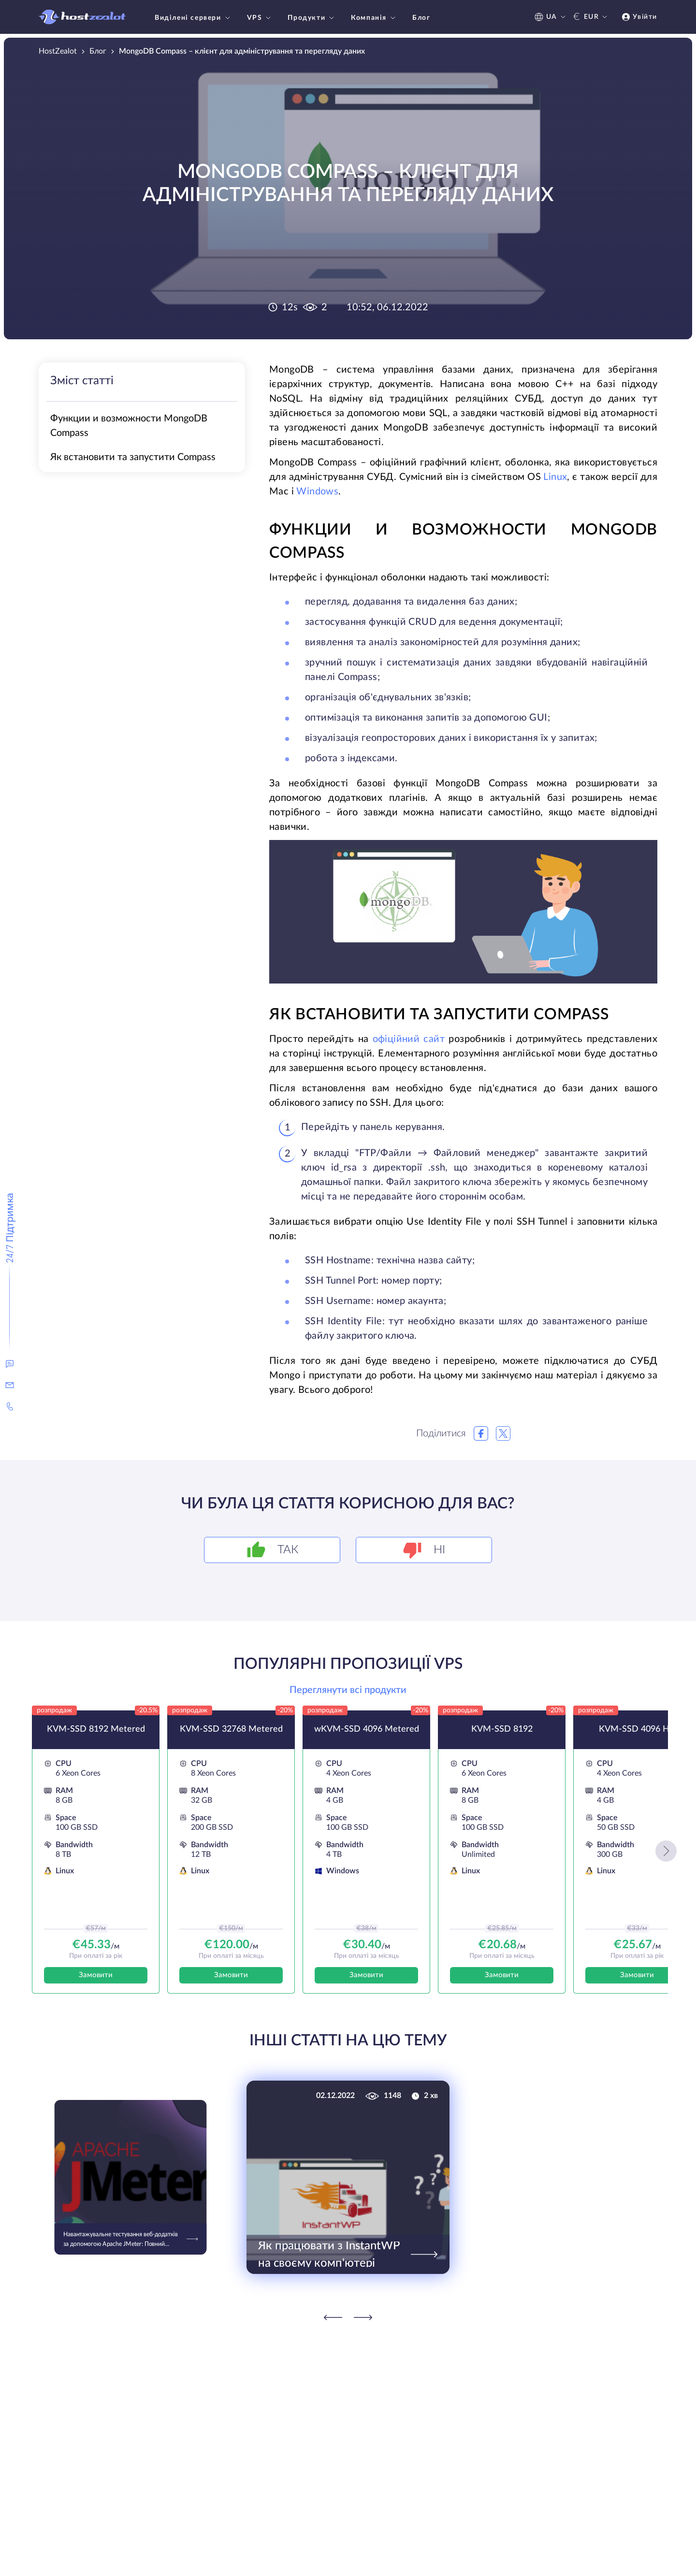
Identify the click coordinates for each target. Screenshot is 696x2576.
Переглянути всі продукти (348, 1690)
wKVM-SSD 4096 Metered (366, 1729)
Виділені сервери (193, 18)
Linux (555, 477)
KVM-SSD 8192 (502, 1729)
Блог (421, 17)
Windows (317, 491)
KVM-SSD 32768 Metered (231, 1729)
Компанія (374, 18)
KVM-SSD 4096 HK (637, 1729)
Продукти (312, 18)
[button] (666, 1851)
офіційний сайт (409, 1039)
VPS (260, 18)
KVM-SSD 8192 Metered (96, 1729)
